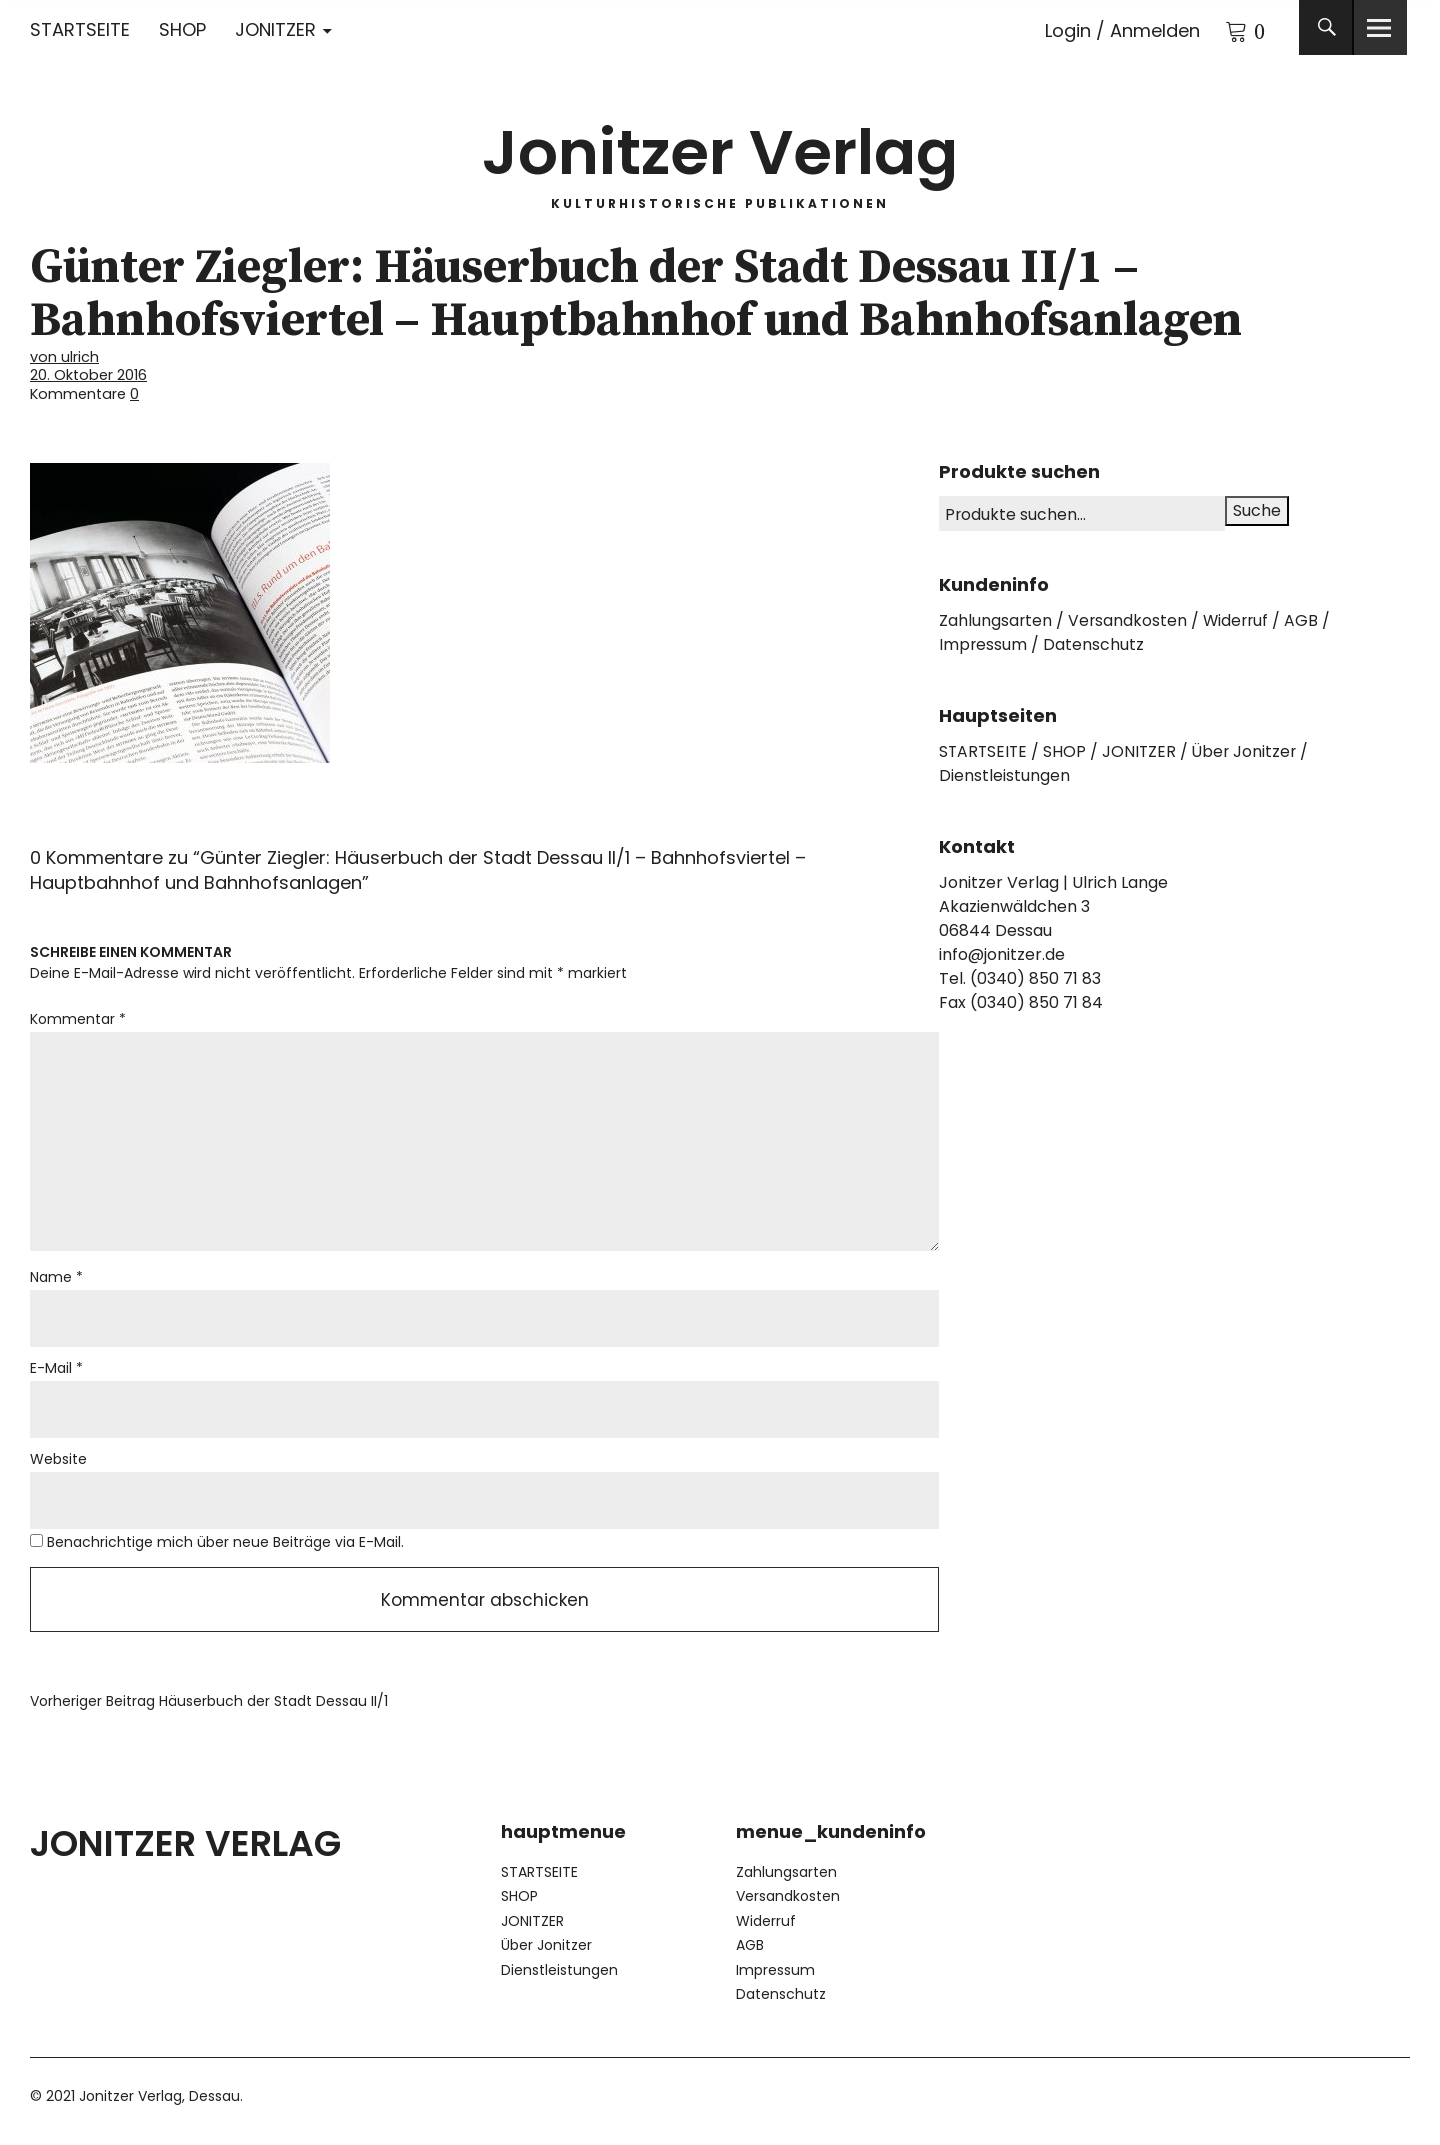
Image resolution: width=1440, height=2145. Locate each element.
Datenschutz (1094, 643)
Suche (1257, 509)
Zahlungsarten (996, 619)
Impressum (983, 643)
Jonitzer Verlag (720, 149)
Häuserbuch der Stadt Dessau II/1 (209, 1708)
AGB (1306, 619)
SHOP (182, 29)
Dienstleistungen (1004, 774)
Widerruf (1239, 619)
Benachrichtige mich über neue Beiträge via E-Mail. (225, 1547)
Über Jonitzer (1249, 750)
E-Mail (56, 1372)
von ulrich (64, 356)
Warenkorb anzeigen (1225, 27)
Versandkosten (1129, 619)
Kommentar (78, 1018)
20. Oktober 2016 (90, 374)
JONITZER (275, 29)
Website (58, 1464)
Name (56, 1281)
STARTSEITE (80, 29)
